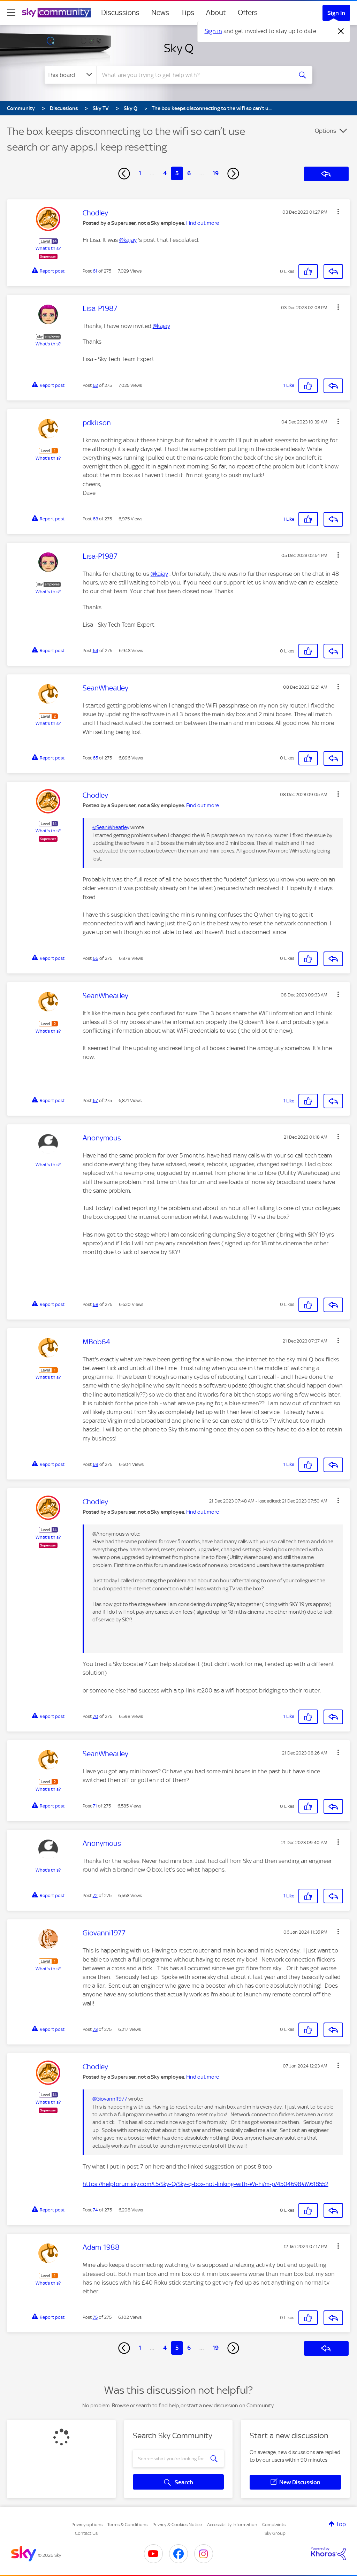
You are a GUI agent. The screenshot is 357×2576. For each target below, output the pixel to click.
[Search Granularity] (71, 75)
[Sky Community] (56, 12)
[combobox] (194, 75)
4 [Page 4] (165, 173)
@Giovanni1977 (109, 2099)
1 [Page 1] (140, 173)
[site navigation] (11, 13)
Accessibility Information (232, 2524)
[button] (338, 211)
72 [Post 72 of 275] (95, 1895)
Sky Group (275, 2533)
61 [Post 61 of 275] (95, 271)
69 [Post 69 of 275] (95, 1464)
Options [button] (325, 130)
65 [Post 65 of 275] (95, 757)
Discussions (120, 12)
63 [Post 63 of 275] (95, 518)
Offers (248, 12)
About (216, 12)
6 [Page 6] (189, 173)
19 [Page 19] (216, 173)
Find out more (202, 223)
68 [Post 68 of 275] (95, 1304)
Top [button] (341, 2524)
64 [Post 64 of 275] (95, 650)
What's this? (48, 248)
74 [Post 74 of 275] (95, 2209)
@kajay (128, 239)
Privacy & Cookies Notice (177, 2524)
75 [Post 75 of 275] (95, 2317)
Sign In (336, 12)
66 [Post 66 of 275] (95, 958)
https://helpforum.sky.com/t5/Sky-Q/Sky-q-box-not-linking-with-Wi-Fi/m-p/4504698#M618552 (205, 2183)
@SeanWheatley (110, 827)
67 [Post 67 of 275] (95, 1100)
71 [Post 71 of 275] (95, 1806)
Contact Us (86, 2533)
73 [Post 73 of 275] (95, 2029)
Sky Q (178, 48)
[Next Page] (233, 174)
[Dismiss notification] (341, 31)
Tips (187, 12)
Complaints (274, 2524)
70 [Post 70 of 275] (95, 1716)
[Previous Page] (124, 174)
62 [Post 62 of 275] (95, 385)
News (160, 12)
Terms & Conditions (127, 2524)
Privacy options (86, 2524)
